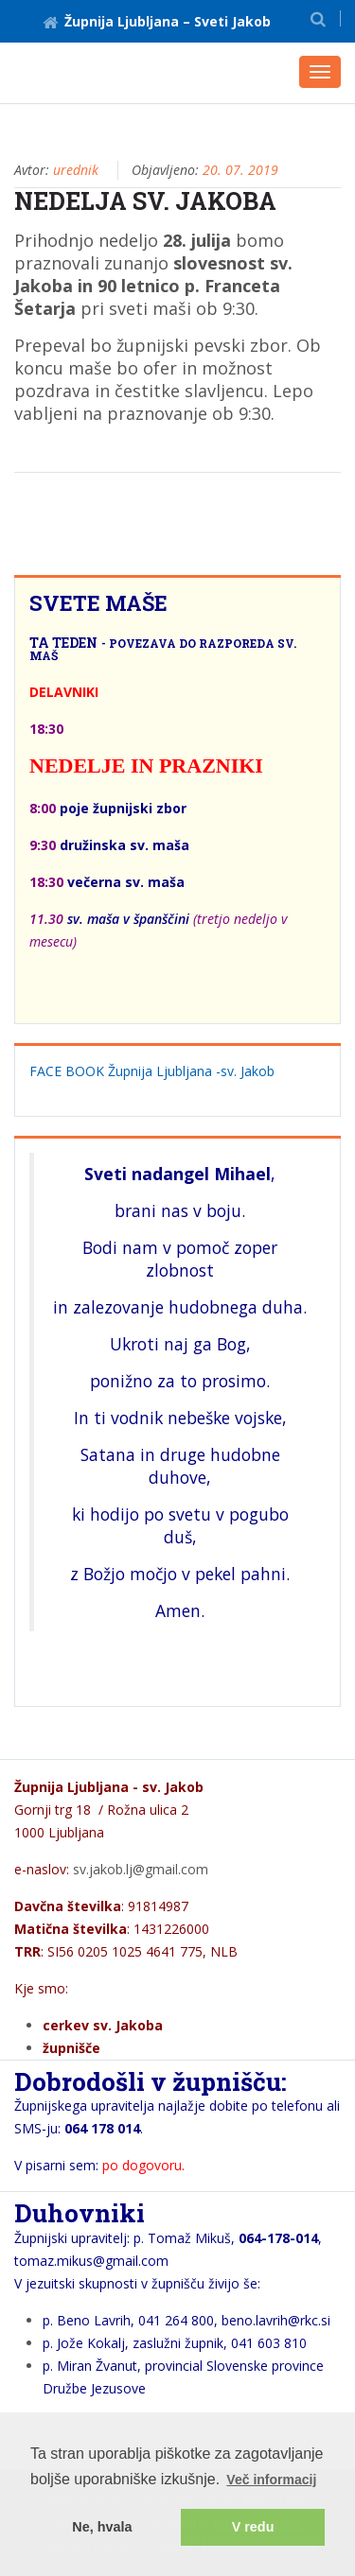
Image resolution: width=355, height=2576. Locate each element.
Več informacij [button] (271, 2479)
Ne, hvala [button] (102, 2526)
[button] (318, 18)
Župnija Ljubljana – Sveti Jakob (157, 21)
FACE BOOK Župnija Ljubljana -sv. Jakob (152, 1071)
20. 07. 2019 (240, 170)
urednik (75, 170)
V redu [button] (253, 2526)
